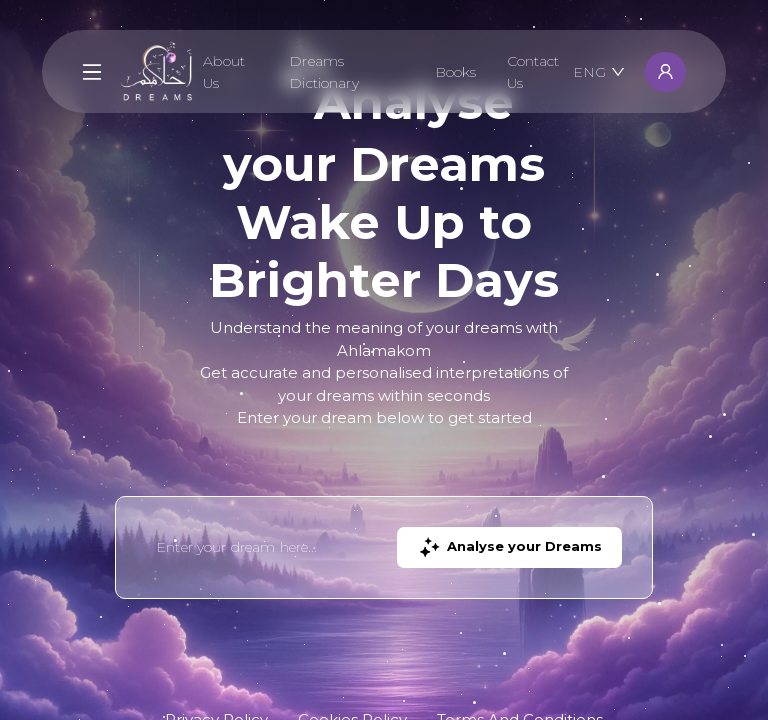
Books (456, 72)
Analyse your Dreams (509, 547)
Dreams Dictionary (323, 72)
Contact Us (533, 72)
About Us (224, 72)
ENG (599, 72)
